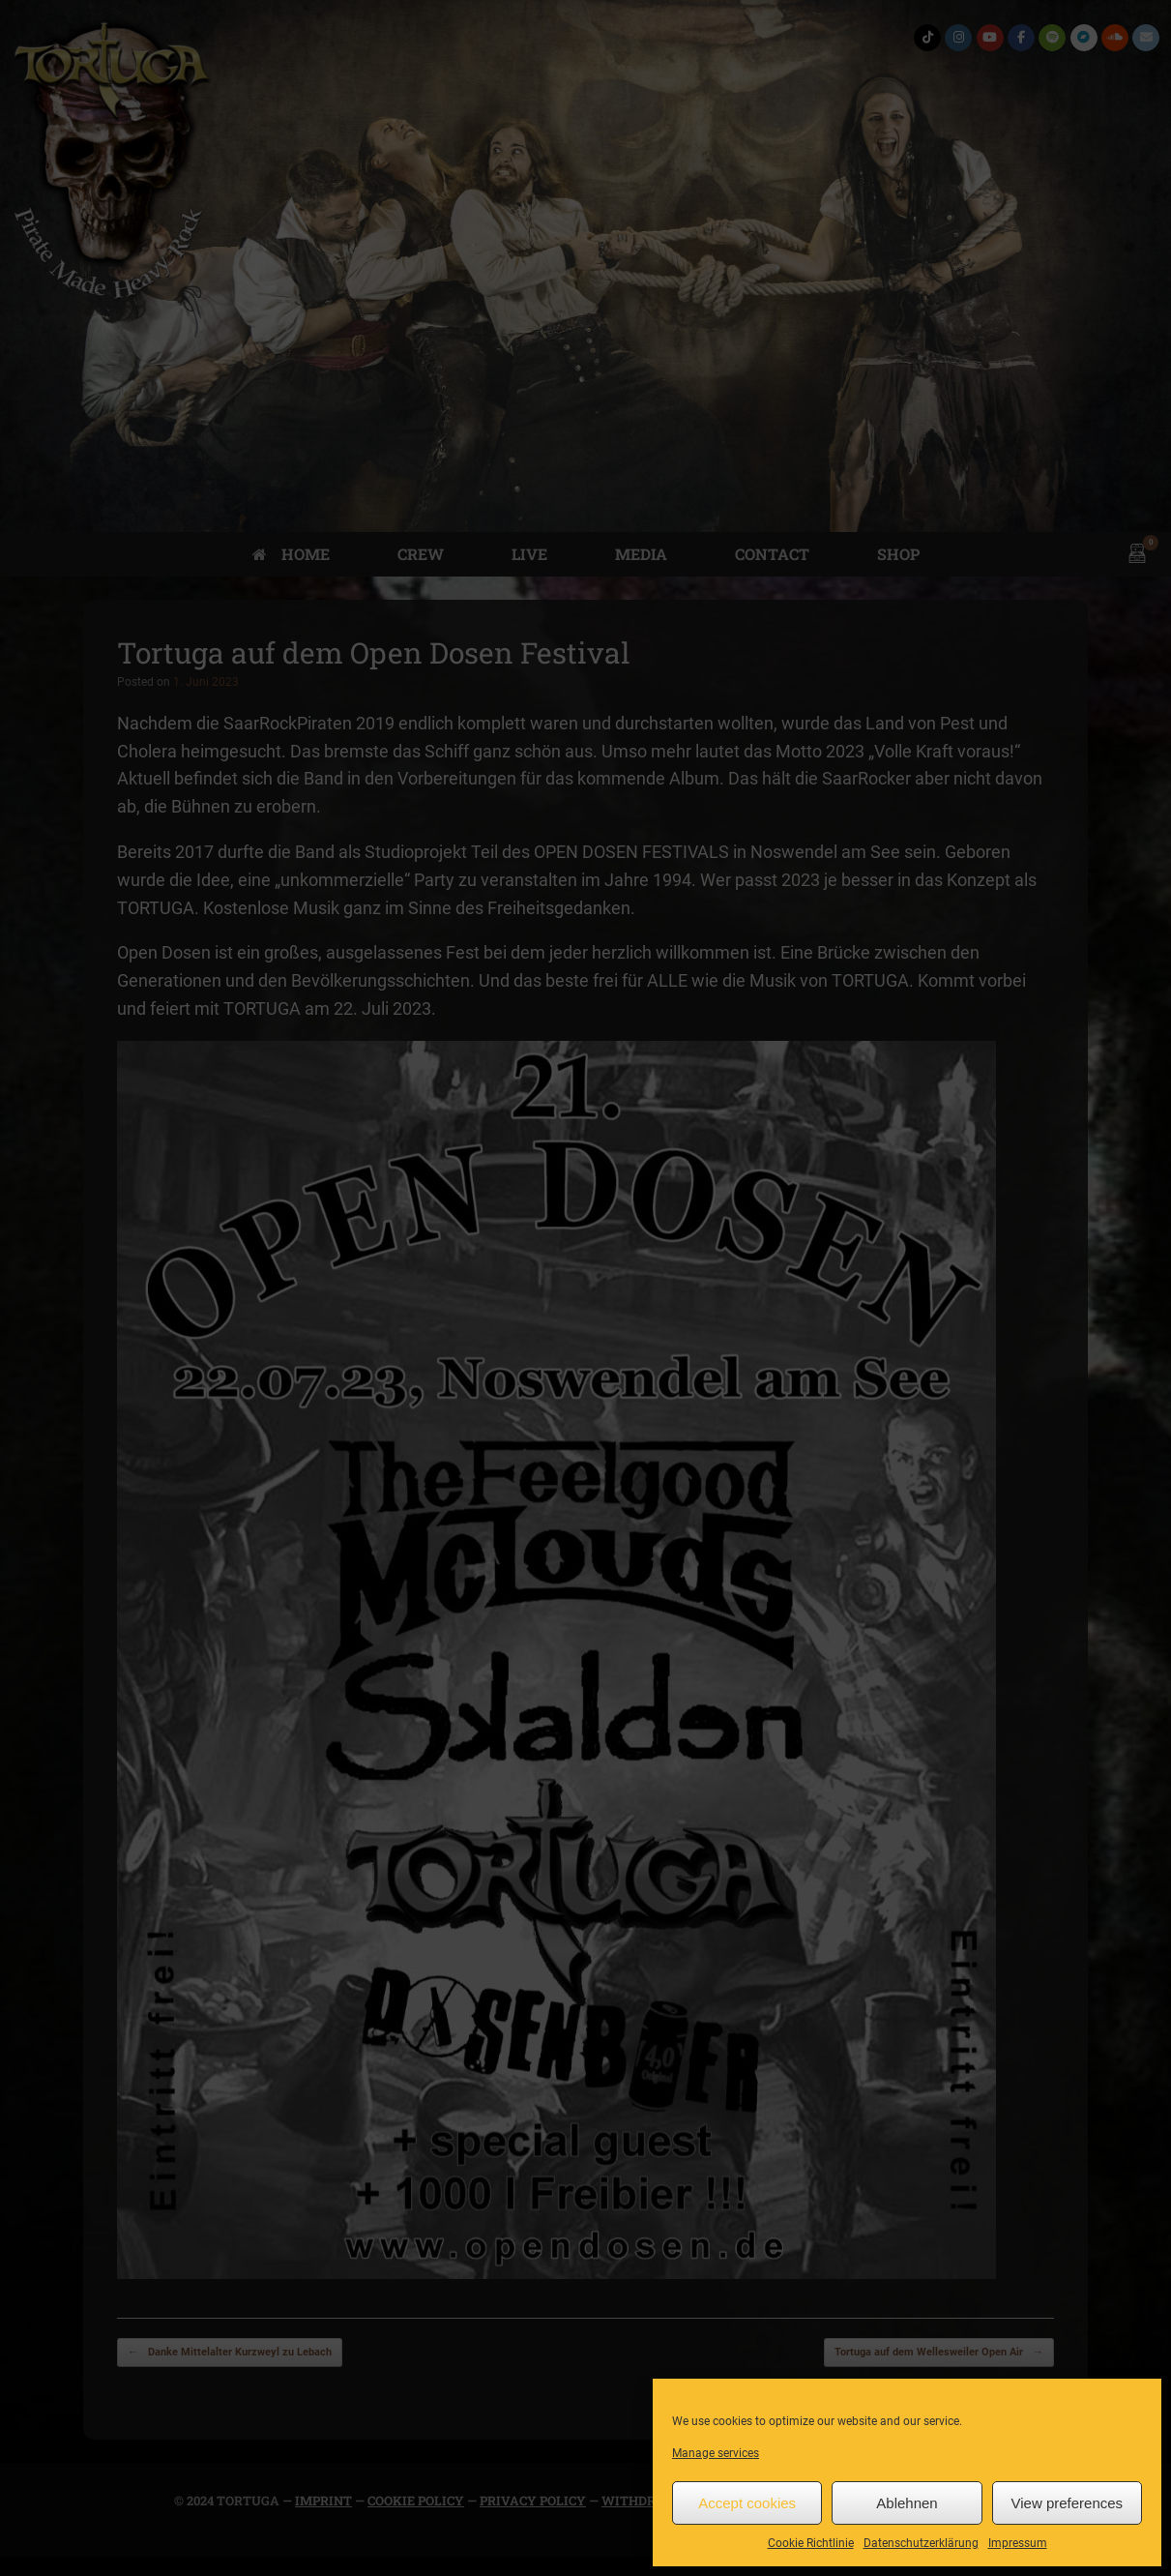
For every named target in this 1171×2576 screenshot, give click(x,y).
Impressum (1017, 2543)
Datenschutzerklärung (921, 2543)
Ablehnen (906, 2503)
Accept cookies (747, 2503)
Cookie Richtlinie (811, 2543)
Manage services (715, 2453)
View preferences (1067, 2503)
